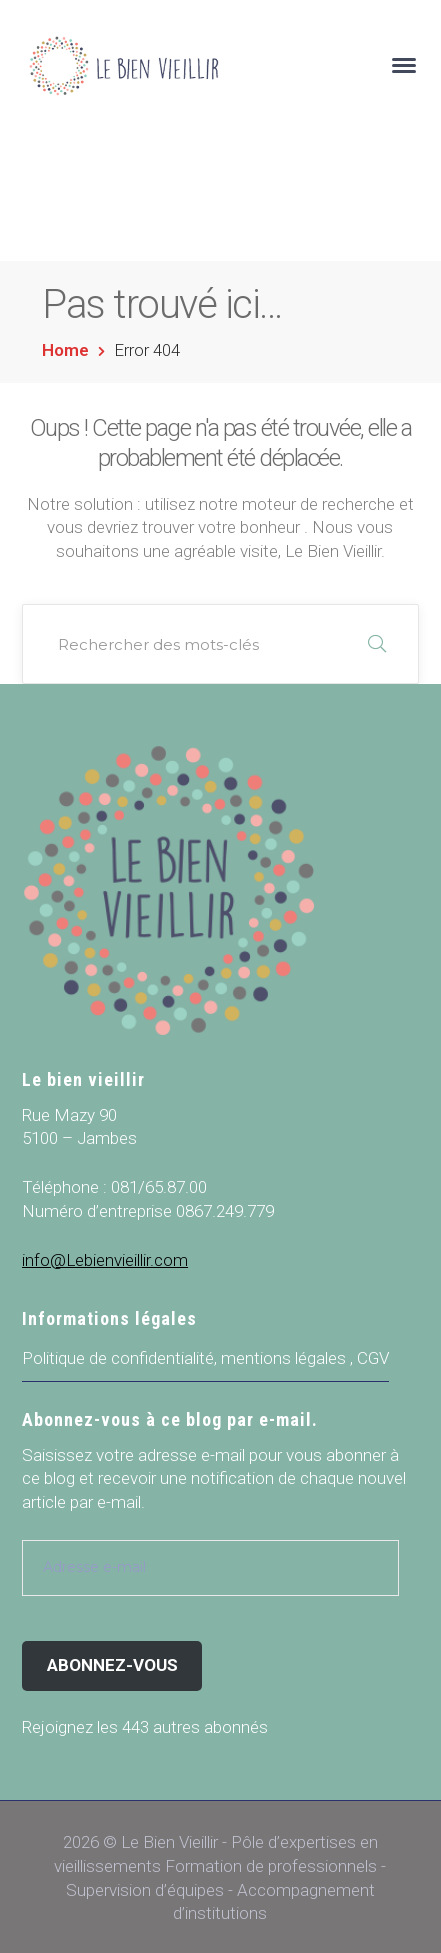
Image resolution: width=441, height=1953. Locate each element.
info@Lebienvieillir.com (105, 1260)
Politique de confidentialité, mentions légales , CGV (205, 1358)
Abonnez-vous (112, 1665)
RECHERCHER (377, 644)
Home (65, 350)
